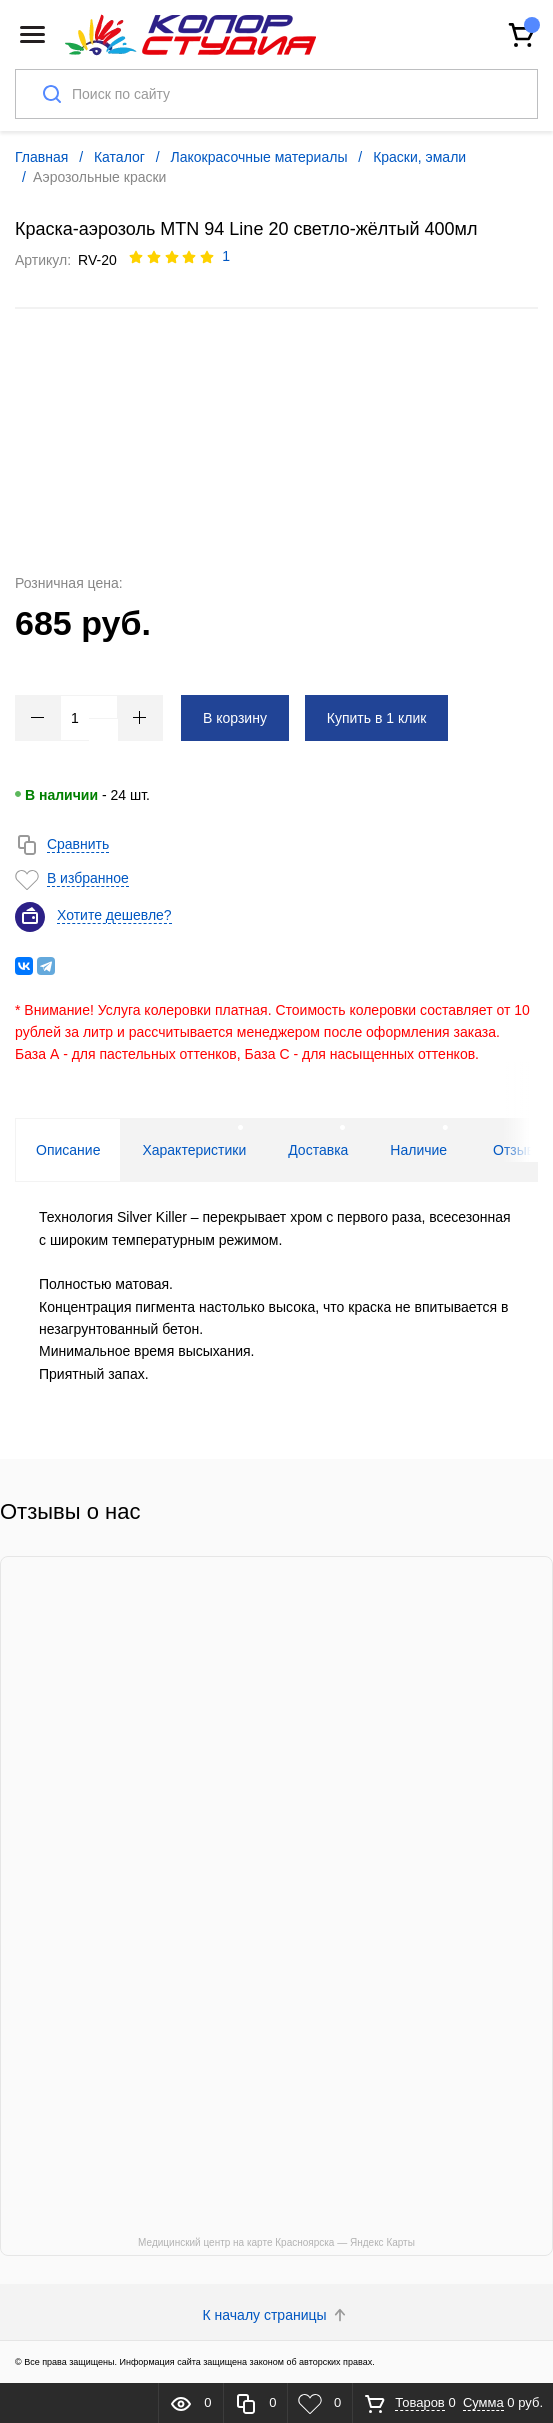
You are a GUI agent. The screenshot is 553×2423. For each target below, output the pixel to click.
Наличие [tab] (418, 1150)
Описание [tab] (68, 1150)
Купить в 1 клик (377, 718)
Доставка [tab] (318, 1150)
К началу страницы (277, 2315)
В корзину (235, 718)
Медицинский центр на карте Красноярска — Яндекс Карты (276, 2242)
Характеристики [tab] (194, 1150)
